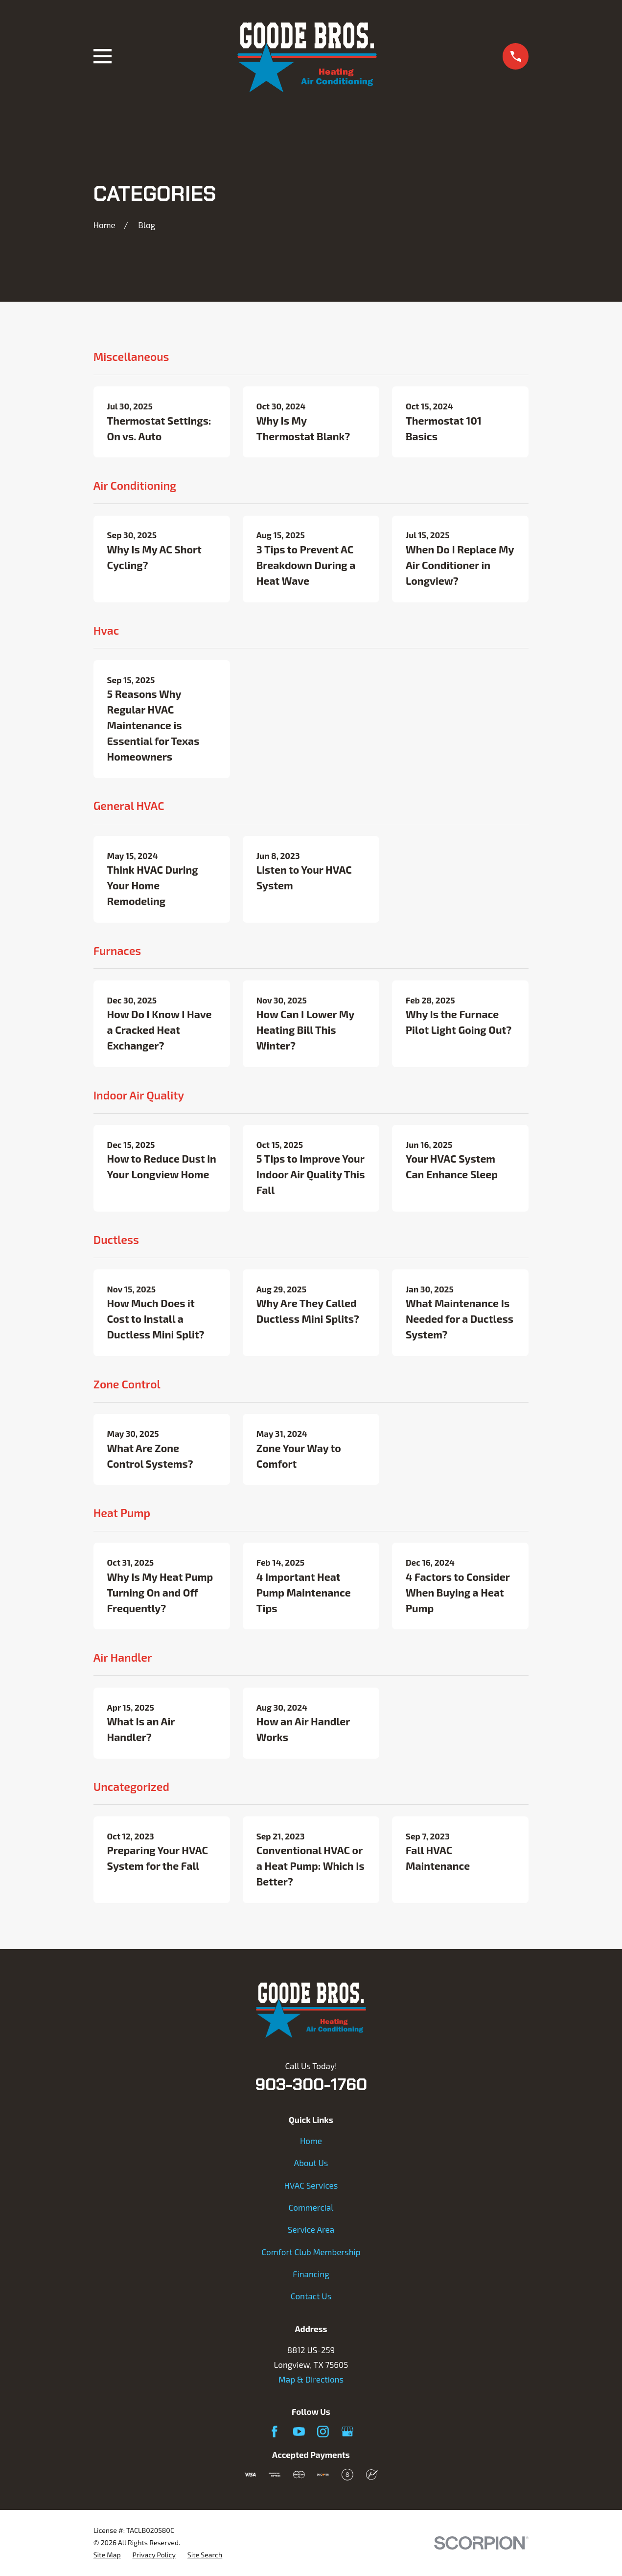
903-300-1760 (311, 2084)
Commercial (311, 2207)
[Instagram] (323, 2431)
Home (311, 2141)
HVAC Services (311, 2185)
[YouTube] (299, 2431)
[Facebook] (274, 2431)
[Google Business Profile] (347, 2431)
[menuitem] (107, 2555)
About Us (311, 2163)
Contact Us (311, 2296)
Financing (311, 2274)
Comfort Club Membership (310, 2252)
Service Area (311, 2229)
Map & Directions (311, 2379)
